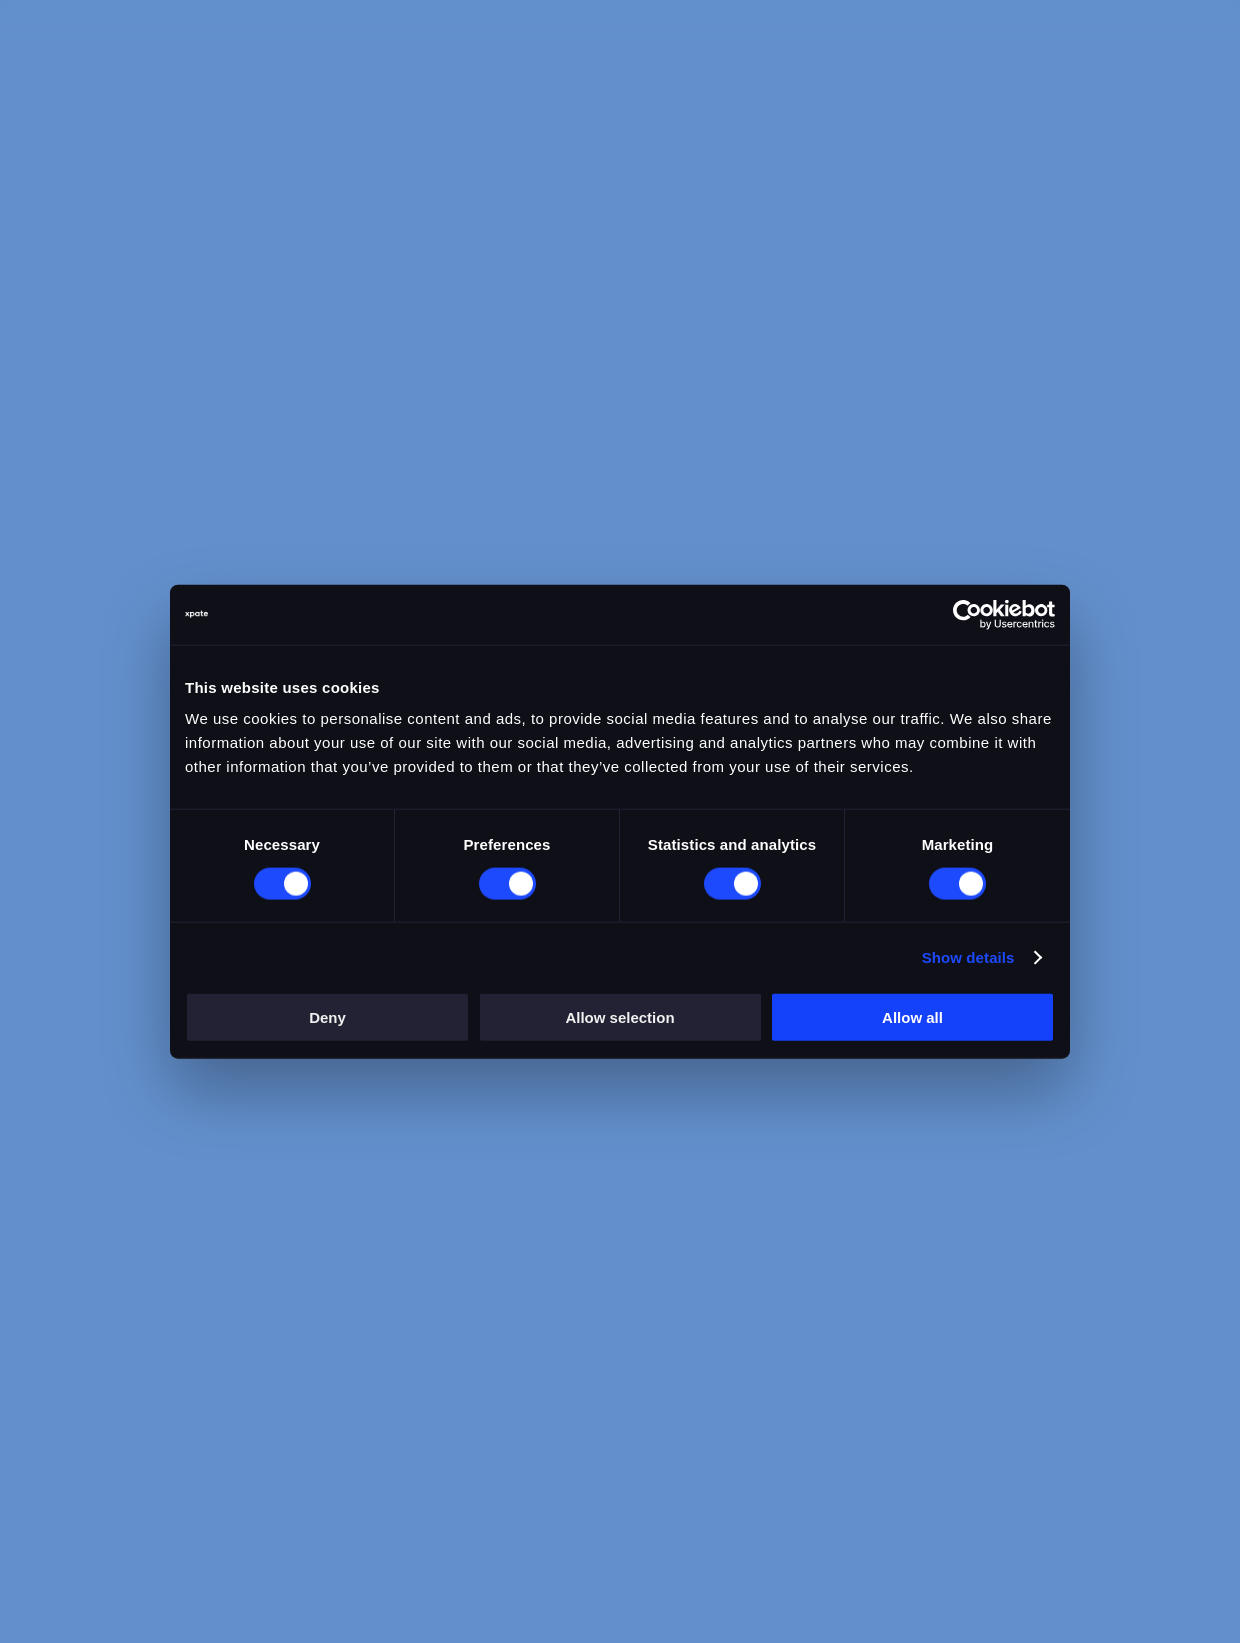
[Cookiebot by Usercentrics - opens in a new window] (967, 614)
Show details (968, 956)
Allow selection (619, 1017)
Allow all (912, 1017)
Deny (327, 1017)
